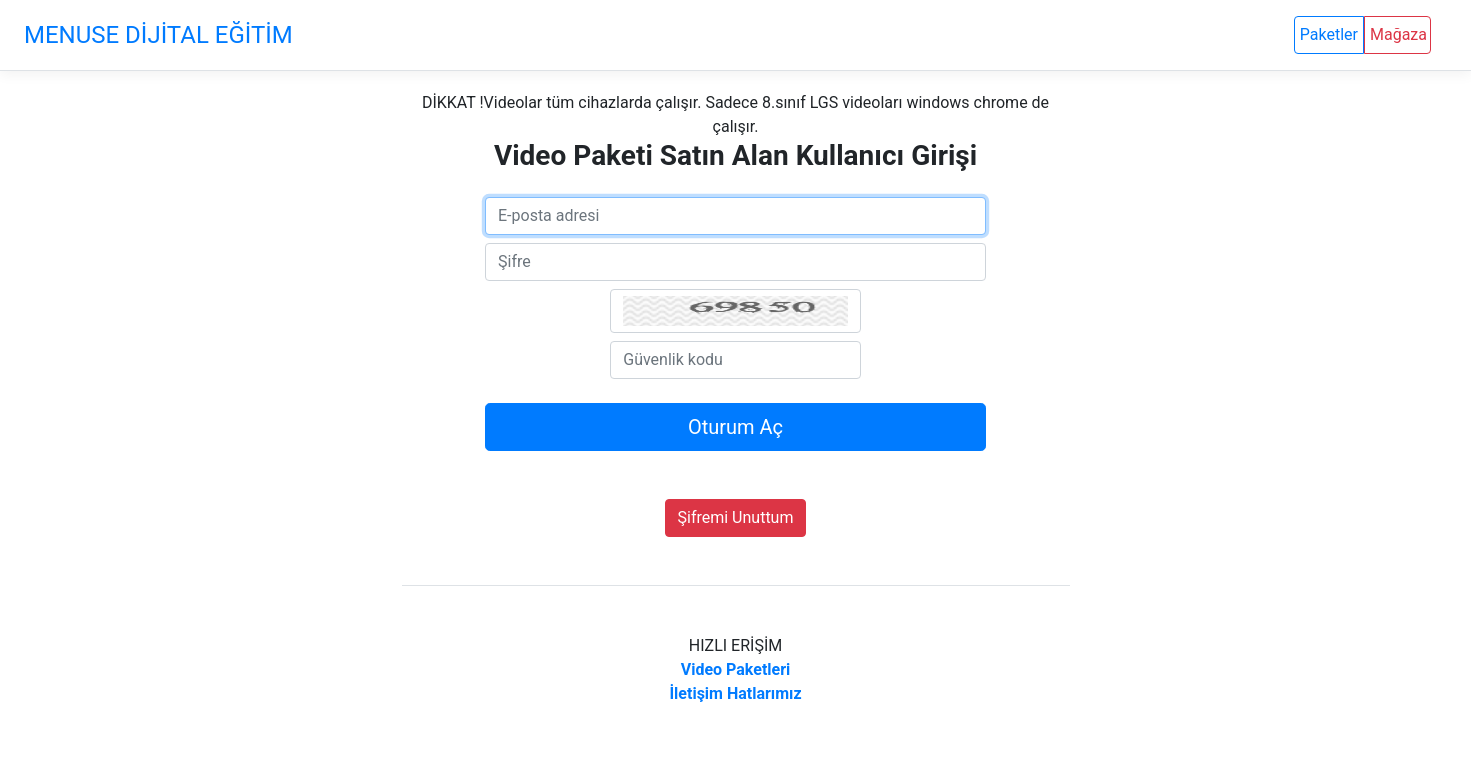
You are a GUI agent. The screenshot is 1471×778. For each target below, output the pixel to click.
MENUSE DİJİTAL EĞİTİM (158, 35)
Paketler (1329, 34)
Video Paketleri (736, 669)
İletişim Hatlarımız (735, 693)
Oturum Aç (735, 427)
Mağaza (1398, 34)
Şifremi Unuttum (736, 517)
